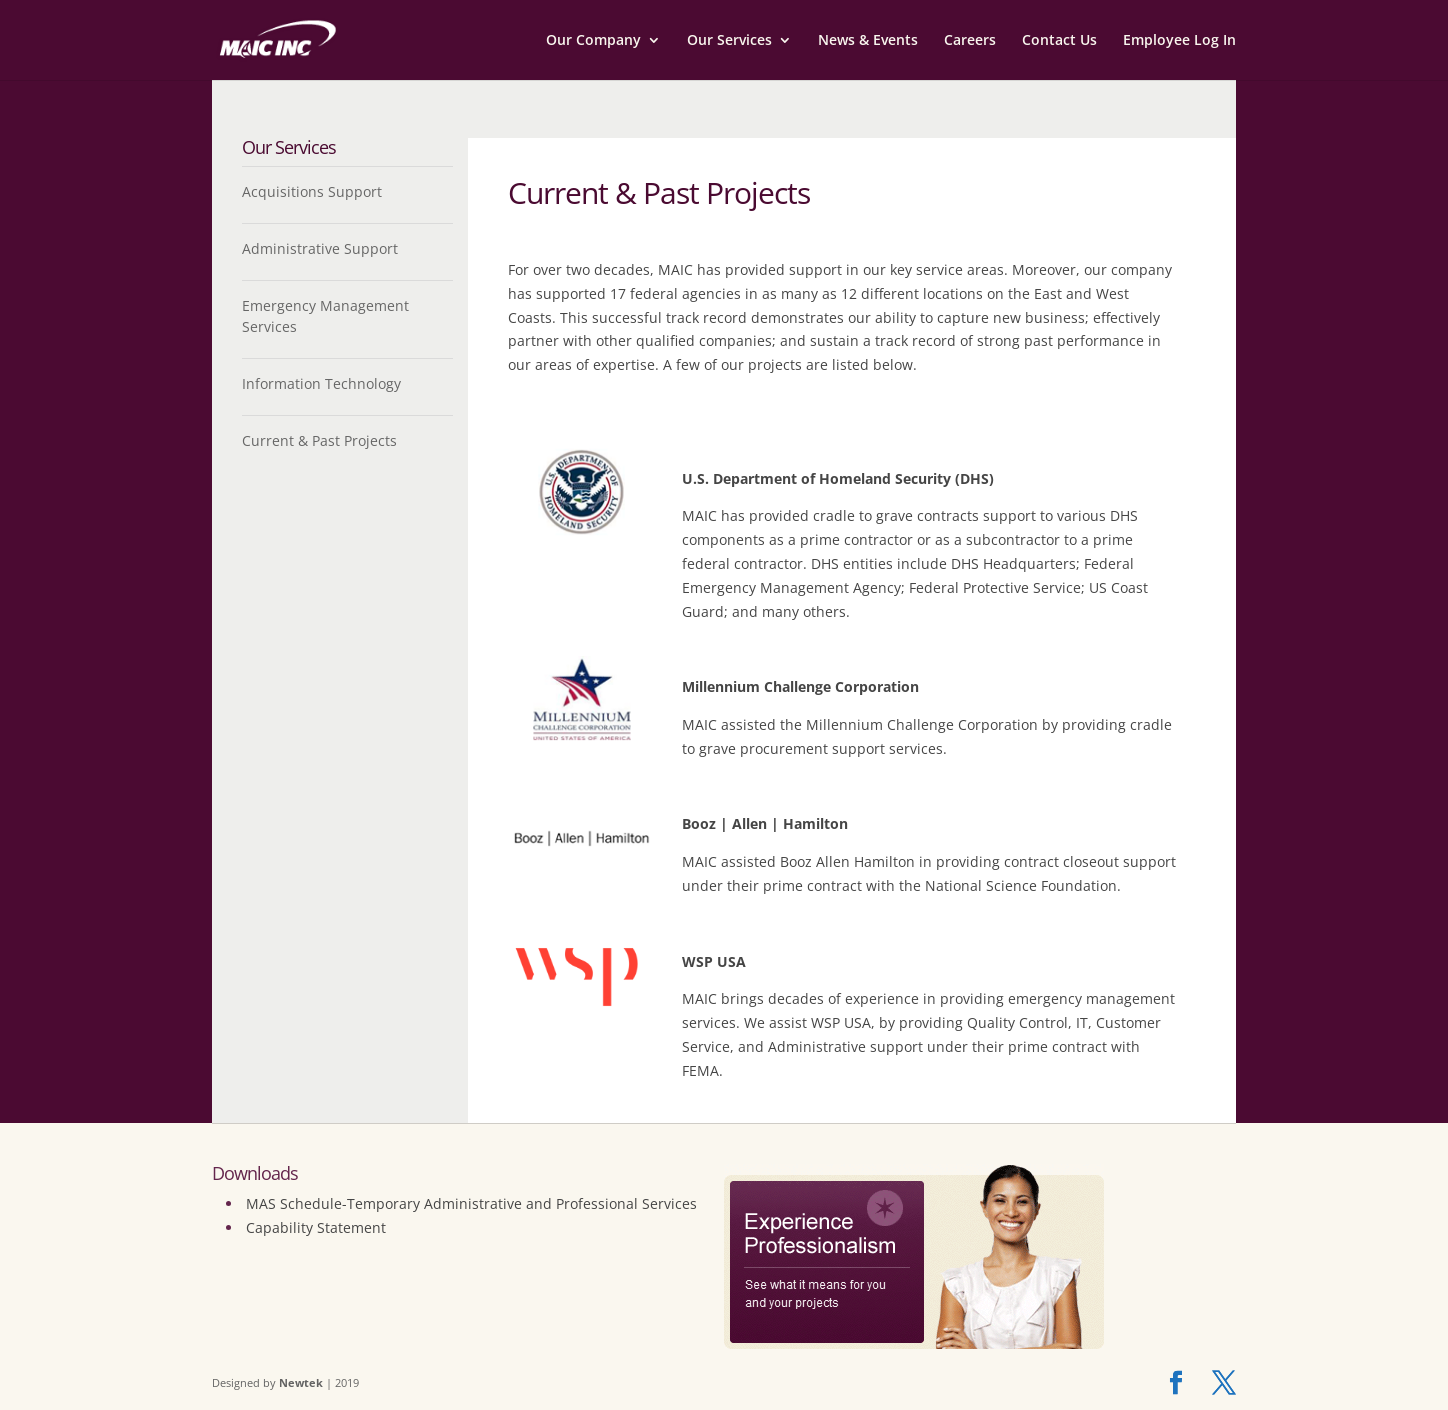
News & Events (868, 41)
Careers (970, 41)
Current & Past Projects (319, 440)
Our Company (593, 41)
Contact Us (1059, 41)
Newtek (301, 1382)
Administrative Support (320, 248)
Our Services (729, 41)
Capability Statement (316, 1227)
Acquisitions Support (312, 191)
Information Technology (321, 383)
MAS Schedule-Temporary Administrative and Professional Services (471, 1203)
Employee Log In (1179, 41)
